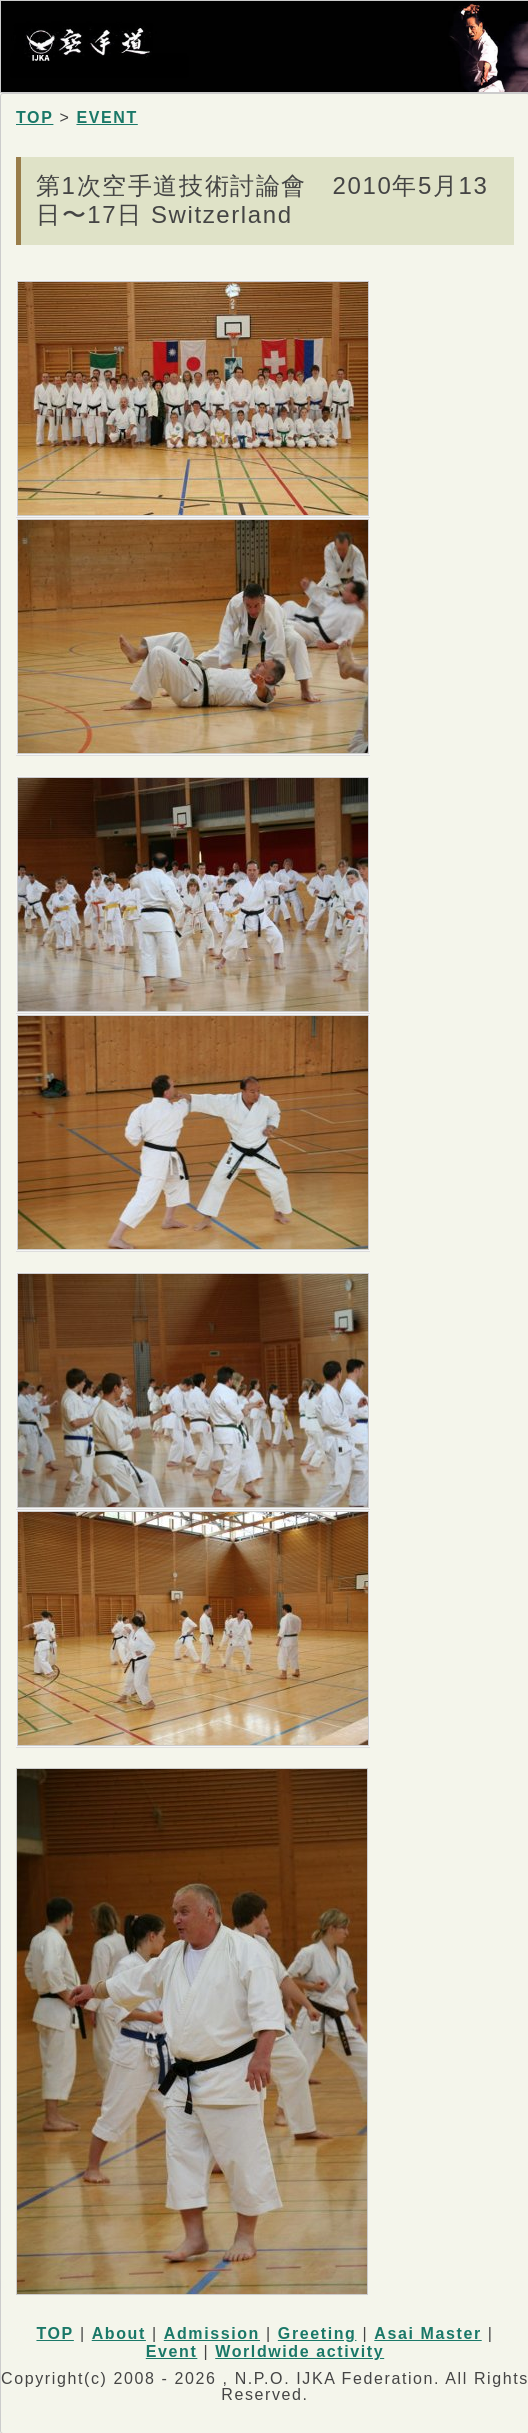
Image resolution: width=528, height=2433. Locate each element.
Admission (212, 2333)
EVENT (106, 117)
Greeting (317, 2333)
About (119, 2333)
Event (172, 2351)
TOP (34, 117)
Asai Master (427, 2333)
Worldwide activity (299, 2351)
